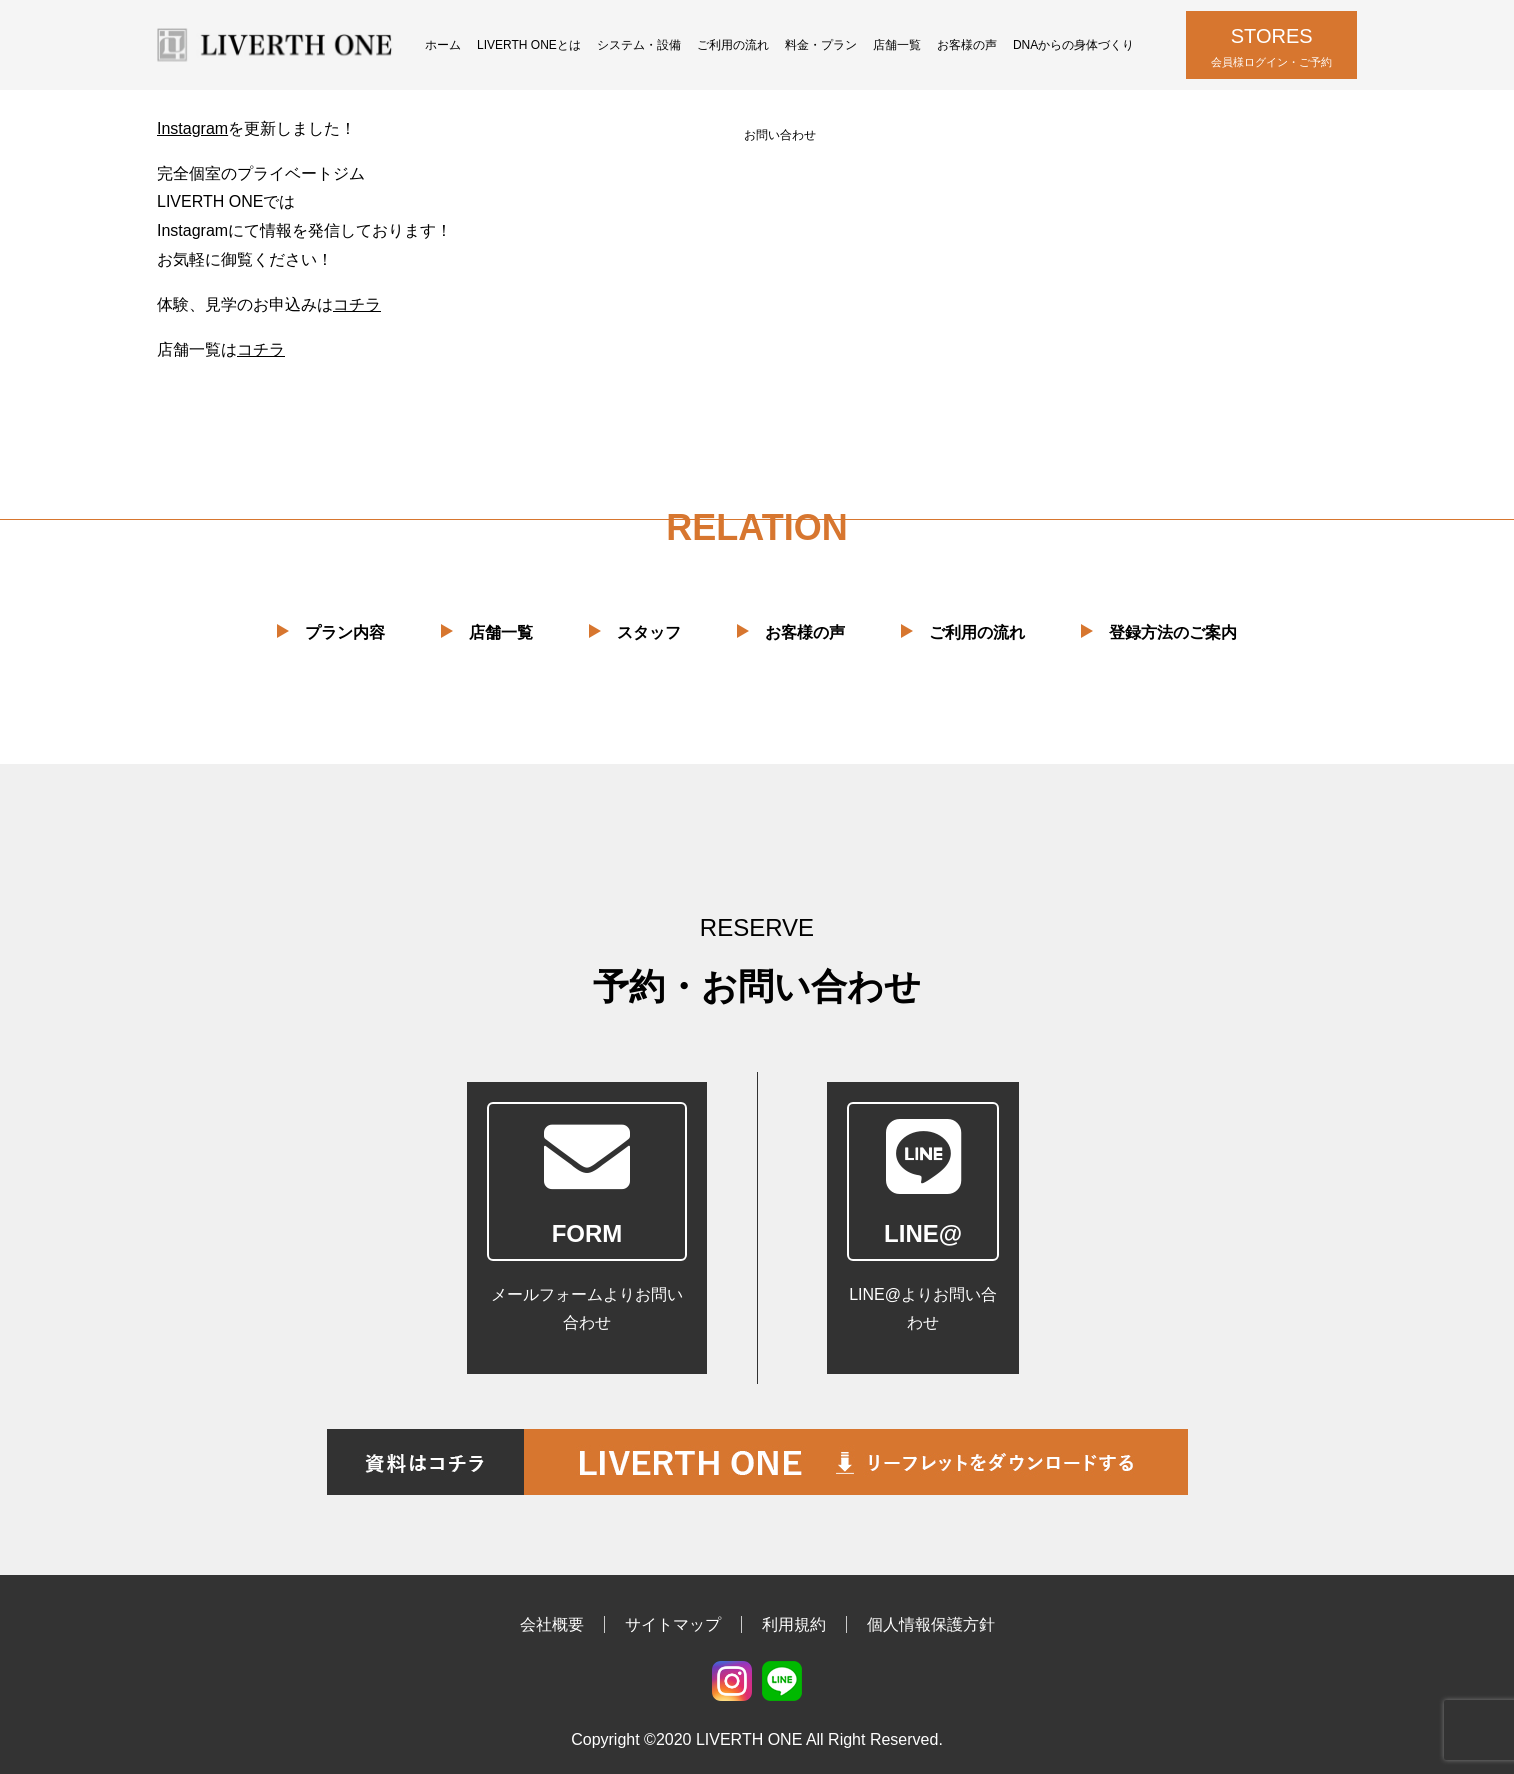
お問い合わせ (780, 135)
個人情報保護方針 (931, 1624)
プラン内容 (345, 632)
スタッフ (649, 632)
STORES (1271, 48)
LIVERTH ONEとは (529, 45)
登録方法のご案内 (1173, 632)
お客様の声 (967, 45)
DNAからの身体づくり (1073, 45)
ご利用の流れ (733, 45)
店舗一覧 (897, 45)
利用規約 (794, 1624)
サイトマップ (673, 1624)
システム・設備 (639, 45)
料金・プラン (821, 45)
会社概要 (552, 1624)
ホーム (443, 45)
